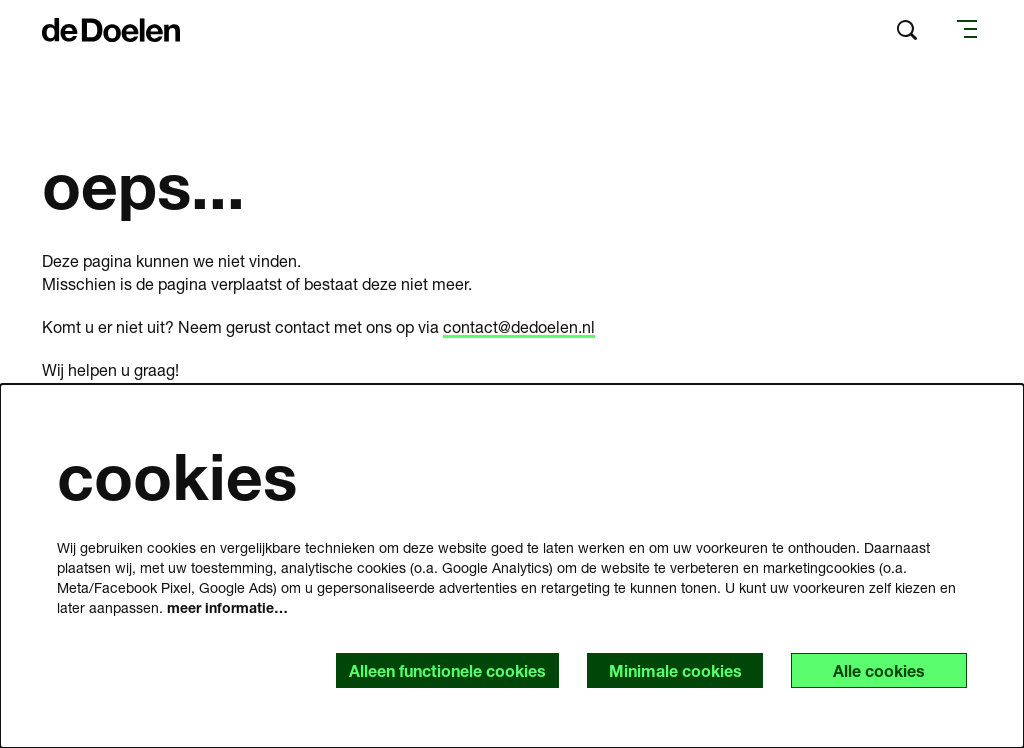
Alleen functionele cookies (447, 670)
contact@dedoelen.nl (519, 326)
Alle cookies (879, 670)
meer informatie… (227, 607)
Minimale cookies (675, 670)
